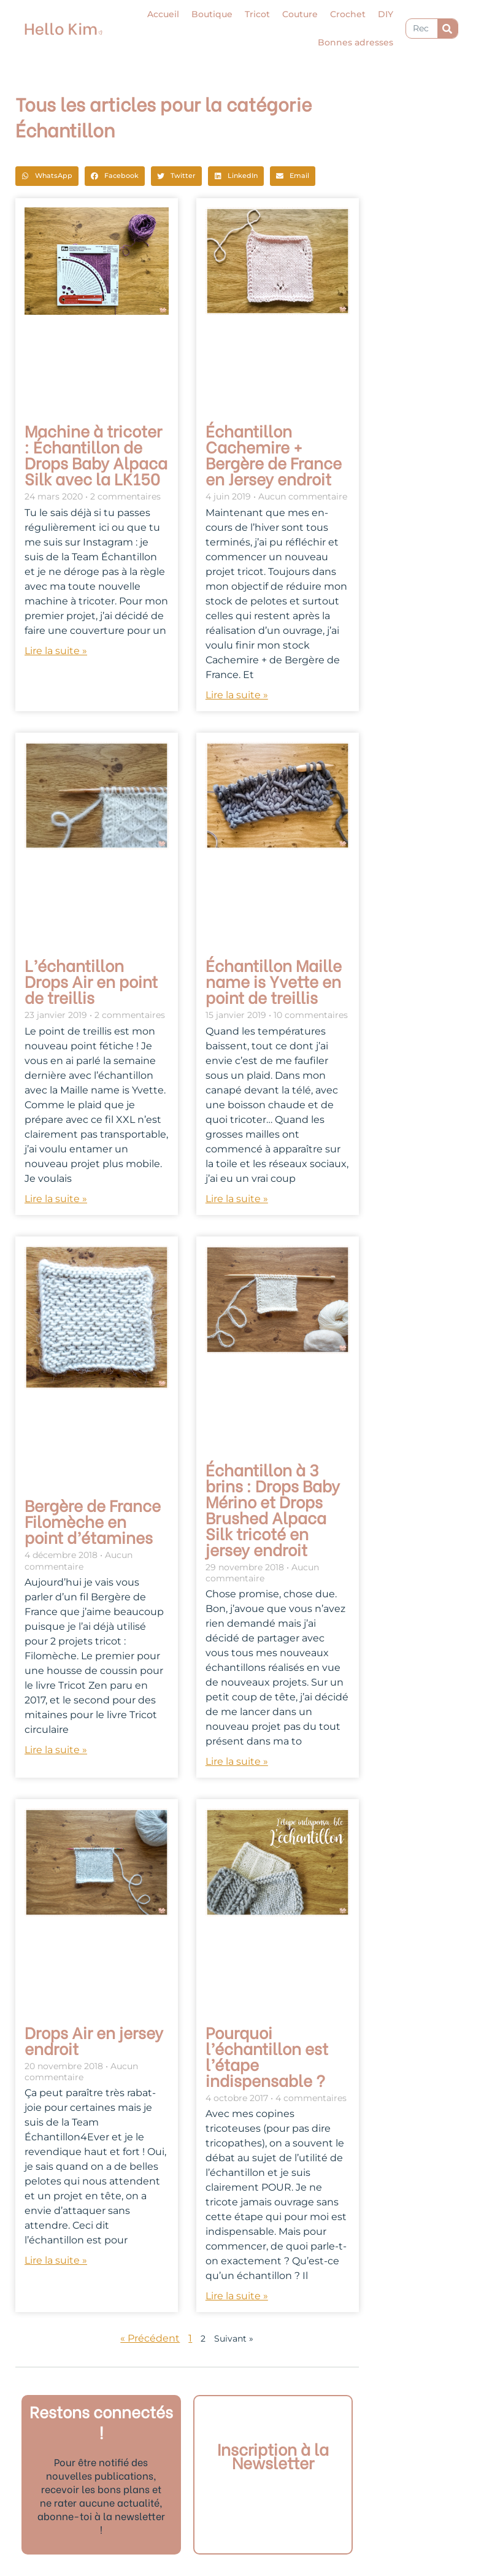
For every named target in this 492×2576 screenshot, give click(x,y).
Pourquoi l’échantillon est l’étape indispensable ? (267, 2055)
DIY (385, 14)
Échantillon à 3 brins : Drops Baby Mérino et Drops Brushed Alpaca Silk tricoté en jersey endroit (273, 1508)
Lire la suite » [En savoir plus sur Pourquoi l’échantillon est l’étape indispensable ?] (237, 2296)
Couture (300, 14)
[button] (47, 176)
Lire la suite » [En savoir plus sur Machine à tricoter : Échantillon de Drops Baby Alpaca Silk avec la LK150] (56, 651)
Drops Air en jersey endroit (94, 2039)
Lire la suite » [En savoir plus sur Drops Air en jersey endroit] (56, 2260)
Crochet (348, 14)
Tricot (257, 14)
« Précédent (150, 2338)
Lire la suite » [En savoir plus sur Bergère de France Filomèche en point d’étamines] (56, 1750)
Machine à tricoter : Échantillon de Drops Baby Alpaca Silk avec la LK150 (96, 454)
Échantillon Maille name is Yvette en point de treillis (274, 980)
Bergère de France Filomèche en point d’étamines (93, 1520)
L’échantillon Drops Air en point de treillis (91, 980)
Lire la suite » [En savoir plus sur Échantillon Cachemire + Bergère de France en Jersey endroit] (237, 695)
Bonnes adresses (355, 42)
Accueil (163, 14)
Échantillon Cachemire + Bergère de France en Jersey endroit (274, 454)
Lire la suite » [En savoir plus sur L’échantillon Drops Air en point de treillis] (56, 1199)
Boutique (212, 14)
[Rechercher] (447, 28)
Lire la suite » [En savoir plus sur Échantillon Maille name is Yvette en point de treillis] (237, 1199)
